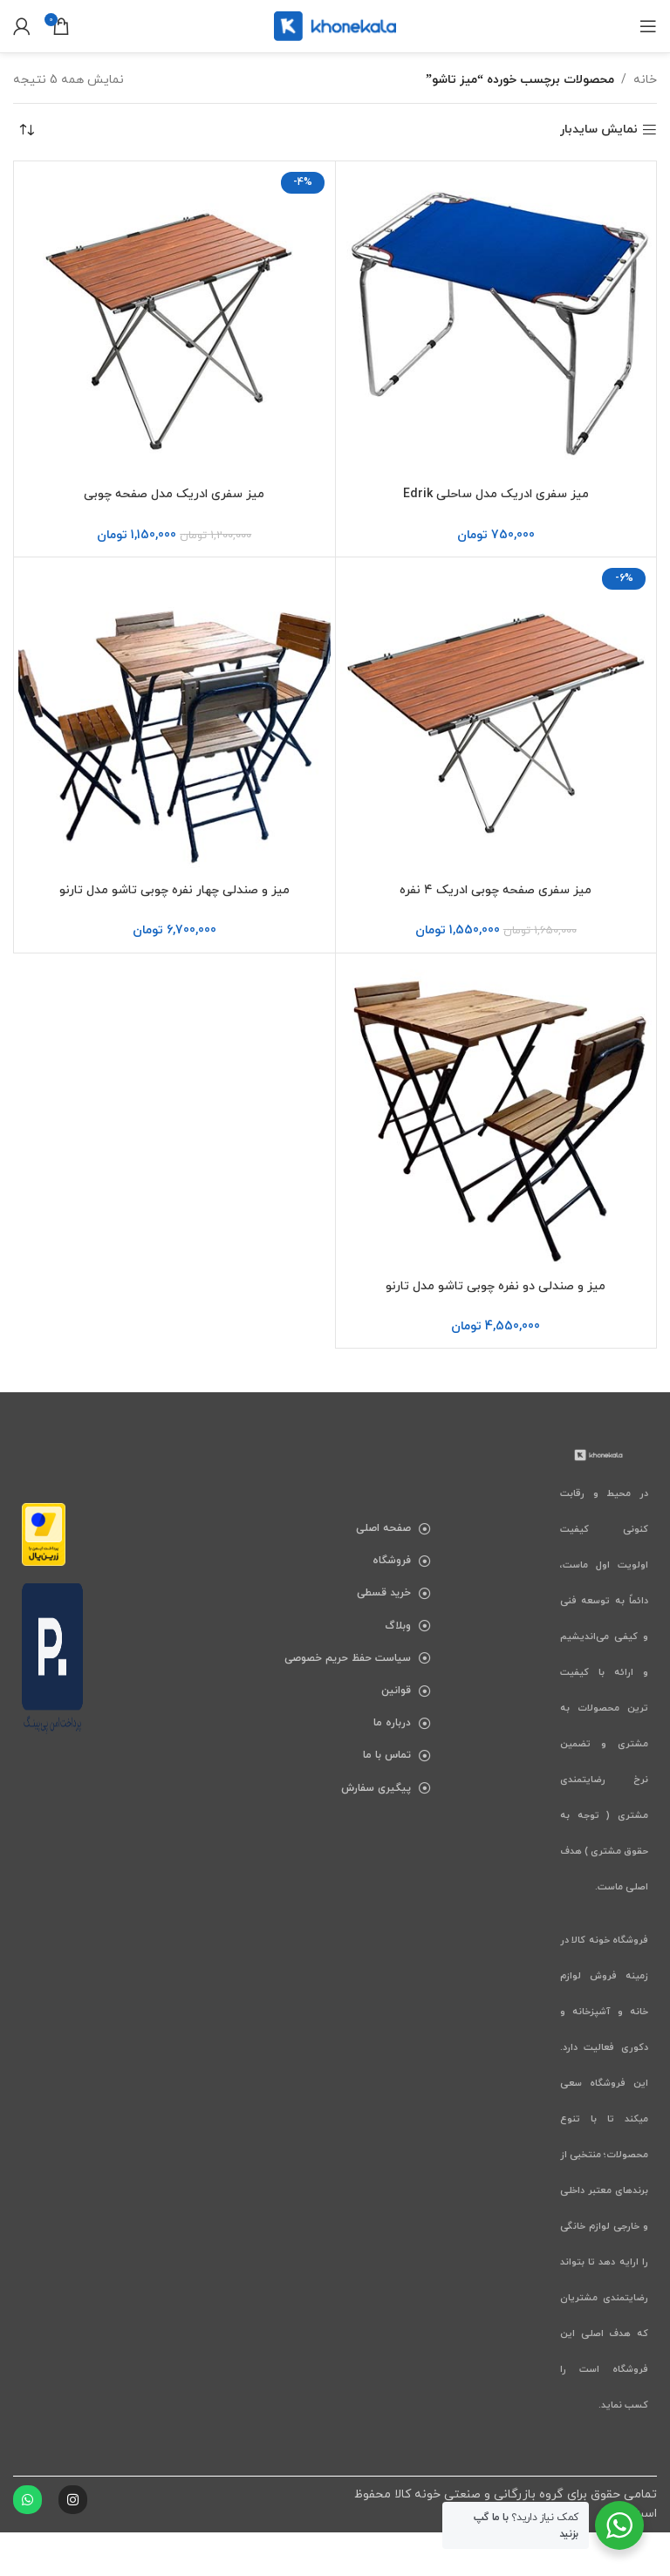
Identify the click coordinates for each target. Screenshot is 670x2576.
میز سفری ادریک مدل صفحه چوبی (174, 494)
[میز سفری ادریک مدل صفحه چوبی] (174, 322)
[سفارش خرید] (26, 130)
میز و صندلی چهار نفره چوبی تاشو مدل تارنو (174, 890)
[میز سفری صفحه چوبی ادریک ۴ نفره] (496, 718)
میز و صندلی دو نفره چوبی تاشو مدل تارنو (495, 1286)
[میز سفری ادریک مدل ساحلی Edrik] (496, 322)
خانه (645, 80)
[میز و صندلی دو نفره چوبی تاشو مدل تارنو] (496, 1114)
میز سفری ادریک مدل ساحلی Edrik (496, 494)
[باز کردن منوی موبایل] (648, 26)
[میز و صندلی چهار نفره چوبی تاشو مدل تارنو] (174, 718)
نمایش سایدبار (599, 130)
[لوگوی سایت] (335, 25)
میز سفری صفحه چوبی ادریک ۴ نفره (495, 890)
